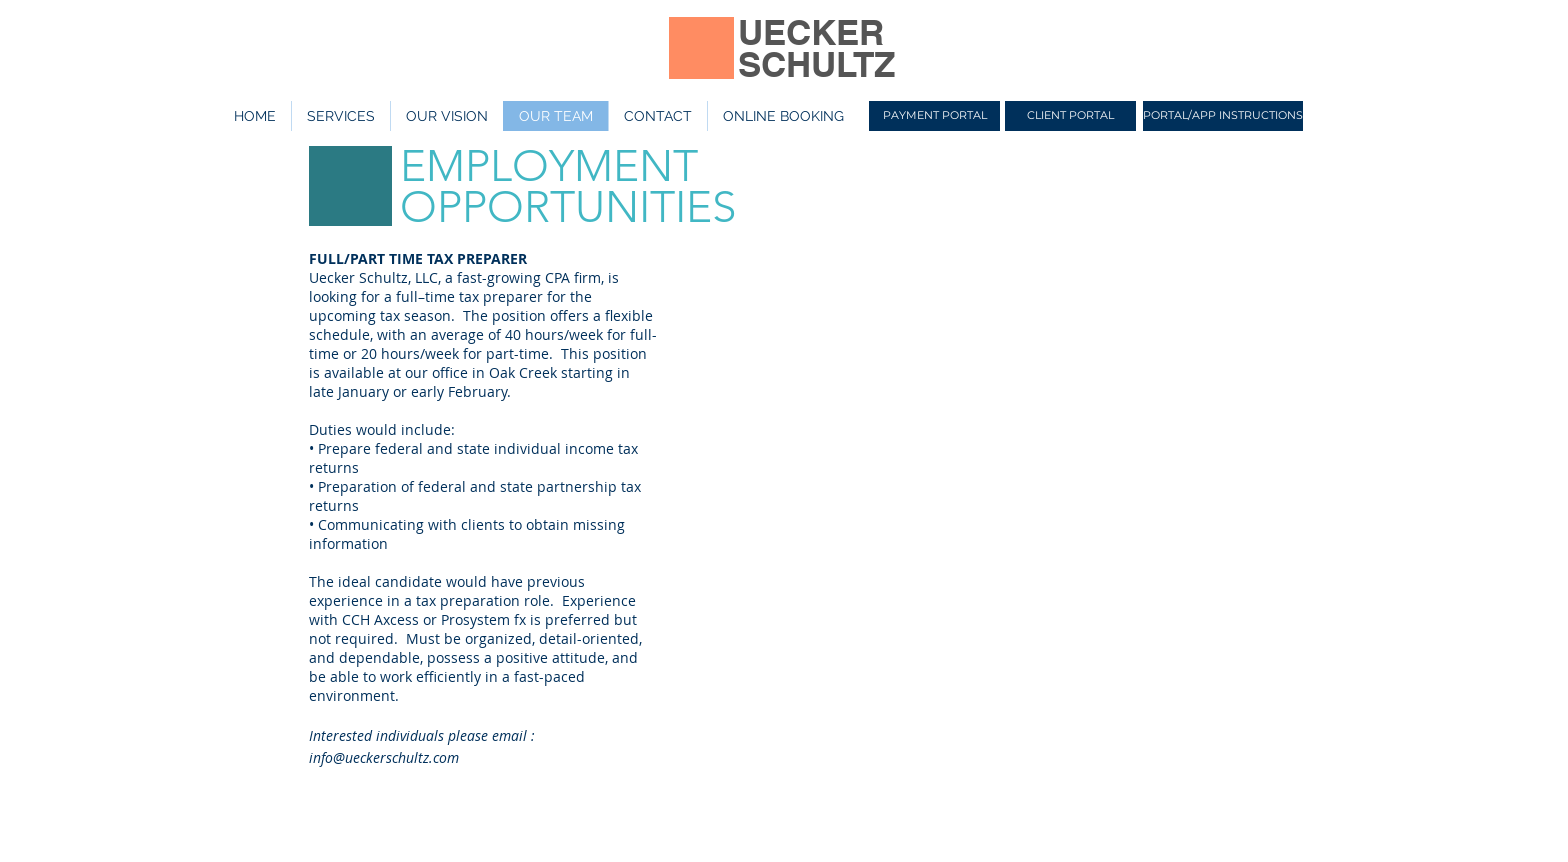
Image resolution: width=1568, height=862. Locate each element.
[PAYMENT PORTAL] (934, 116)
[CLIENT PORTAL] (1070, 116)
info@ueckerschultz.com (384, 757)
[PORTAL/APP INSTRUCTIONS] (1223, 116)
